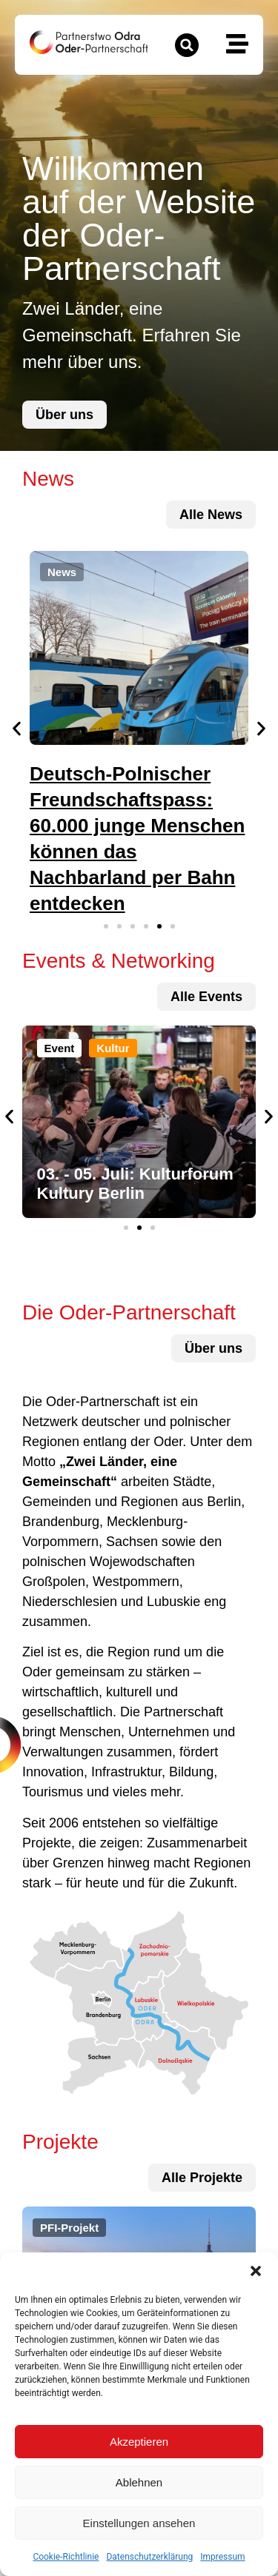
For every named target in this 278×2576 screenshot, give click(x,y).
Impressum (222, 2557)
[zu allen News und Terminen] (211, 515)
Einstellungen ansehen (139, 2523)
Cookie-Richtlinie (66, 2557)
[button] (255, 2271)
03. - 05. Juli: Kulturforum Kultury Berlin (135, 1183)
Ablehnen (139, 2482)
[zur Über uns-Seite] (64, 415)
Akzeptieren (139, 2441)
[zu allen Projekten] (206, 997)
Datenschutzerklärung (149, 2557)
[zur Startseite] (89, 42)
